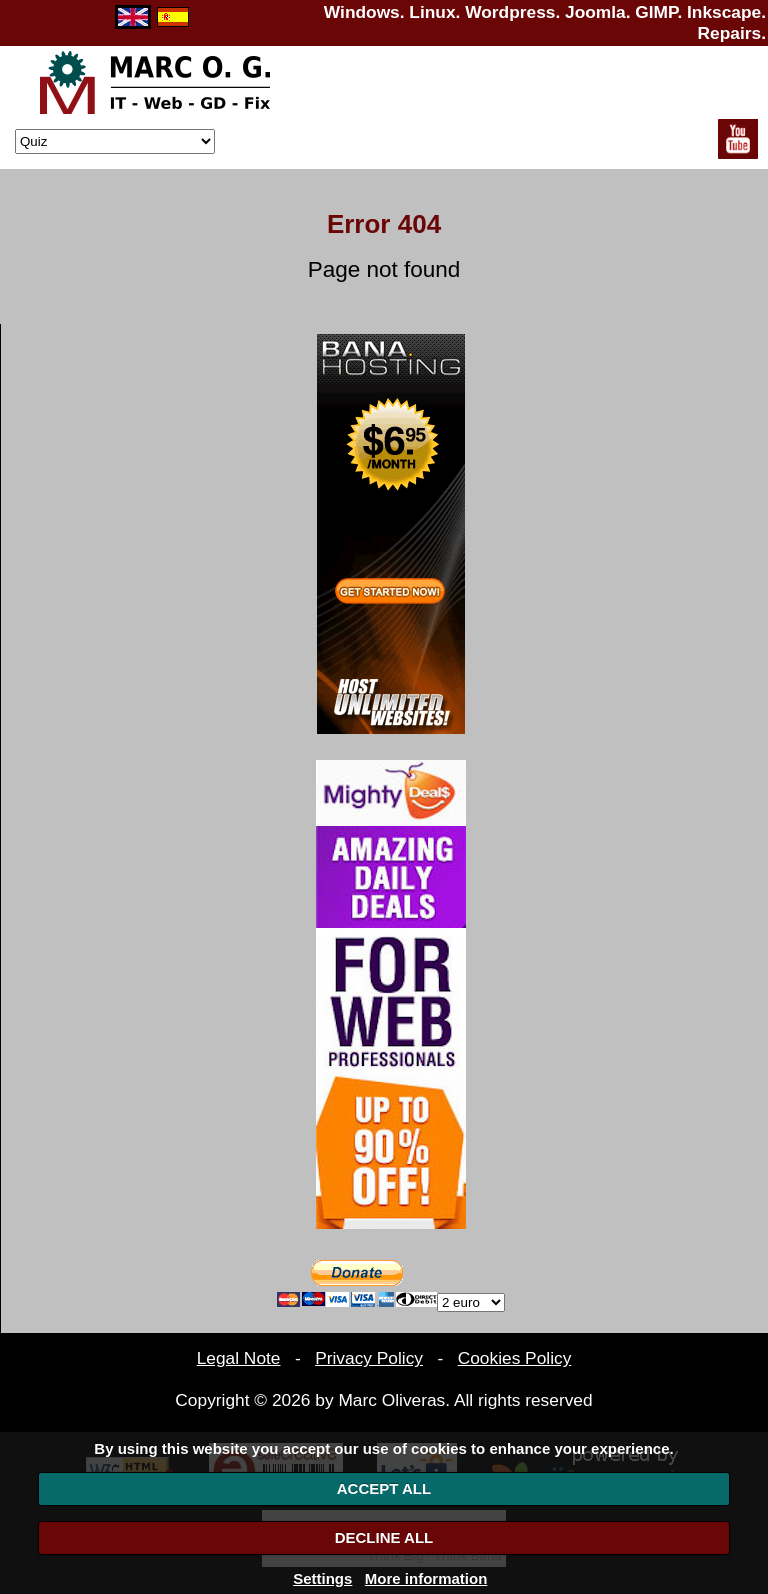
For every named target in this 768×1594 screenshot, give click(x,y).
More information (426, 1578)
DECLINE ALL (384, 1537)
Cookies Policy (515, 1358)
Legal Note (239, 1358)
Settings (322, 1578)
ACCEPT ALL (384, 1488)
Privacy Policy (369, 1358)
